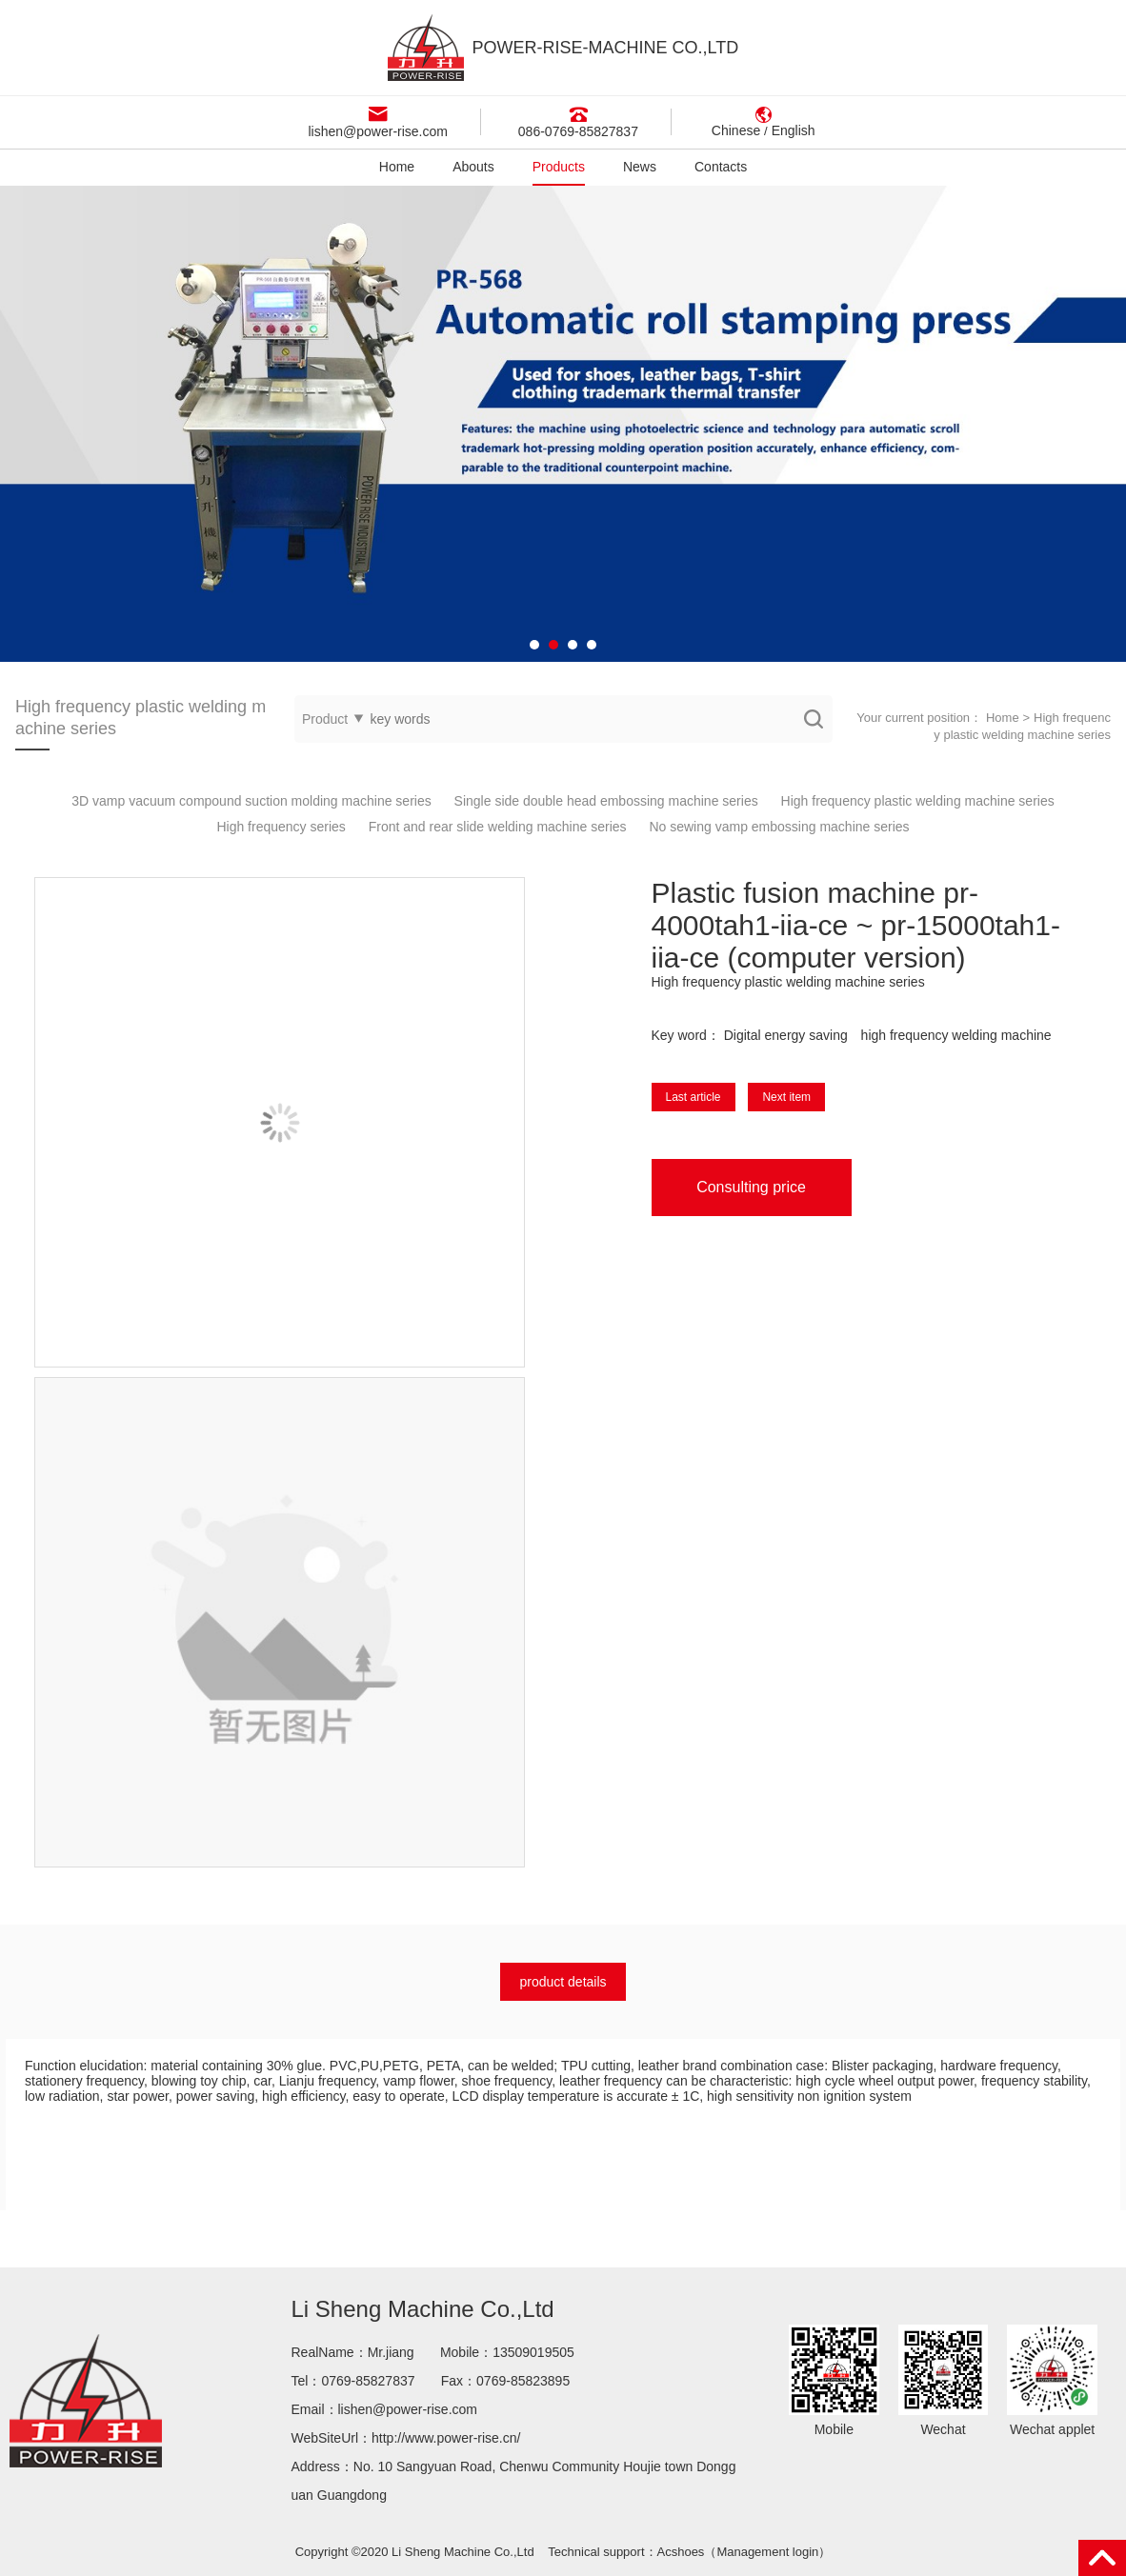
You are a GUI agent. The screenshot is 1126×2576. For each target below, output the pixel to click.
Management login (767, 2552)
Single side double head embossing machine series (606, 801)
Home (396, 166)
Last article (693, 1097)
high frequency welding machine (956, 1035)
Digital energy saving (786, 1035)
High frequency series (280, 826)
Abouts (473, 166)
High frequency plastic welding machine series (918, 801)
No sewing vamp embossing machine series (779, 826)
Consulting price (751, 1187)
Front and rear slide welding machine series (498, 826)
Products (559, 166)
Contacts (720, 166)
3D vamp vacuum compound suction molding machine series (251, 801)
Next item (786, 1097)
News (639, 166)
